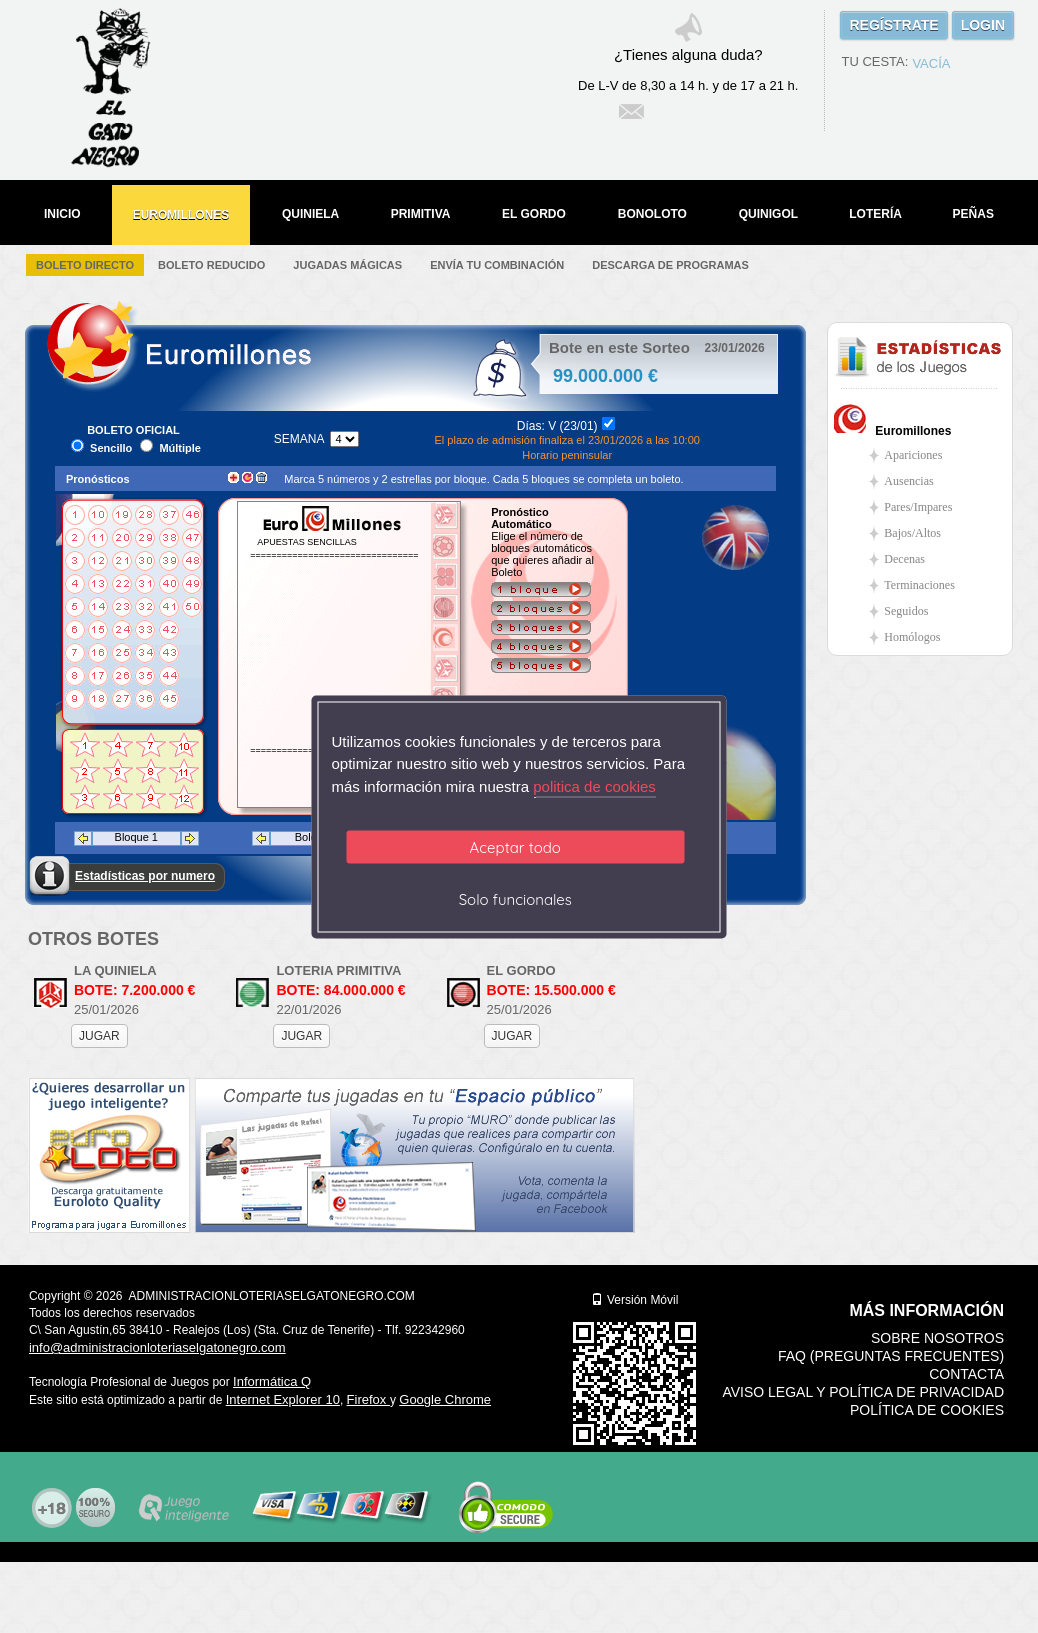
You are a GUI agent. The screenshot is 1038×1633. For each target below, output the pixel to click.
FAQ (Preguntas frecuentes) (891, 1356)
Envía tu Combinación (497, 265)
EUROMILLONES (181, 215)
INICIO (62, 214)
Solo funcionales (515, 899)
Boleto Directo (85, 265)
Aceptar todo (515, 847)
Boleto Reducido (211, 265)
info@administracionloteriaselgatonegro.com (157, 1347)
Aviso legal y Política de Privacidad (863, 1392)
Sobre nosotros (937, 1338)
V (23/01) (572, 426)
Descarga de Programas (670, 265)
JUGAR (99, 1036)
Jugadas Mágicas (347, 265)
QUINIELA (310, 214)
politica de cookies (594, 785)
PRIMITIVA (421, 214)
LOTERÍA (875, 214)
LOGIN (983, 25)
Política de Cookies (927, 1410)
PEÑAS (973, 214)
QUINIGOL (768, 214)
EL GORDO (534, 214)
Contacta (966, 1374)
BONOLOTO (652, 214)
